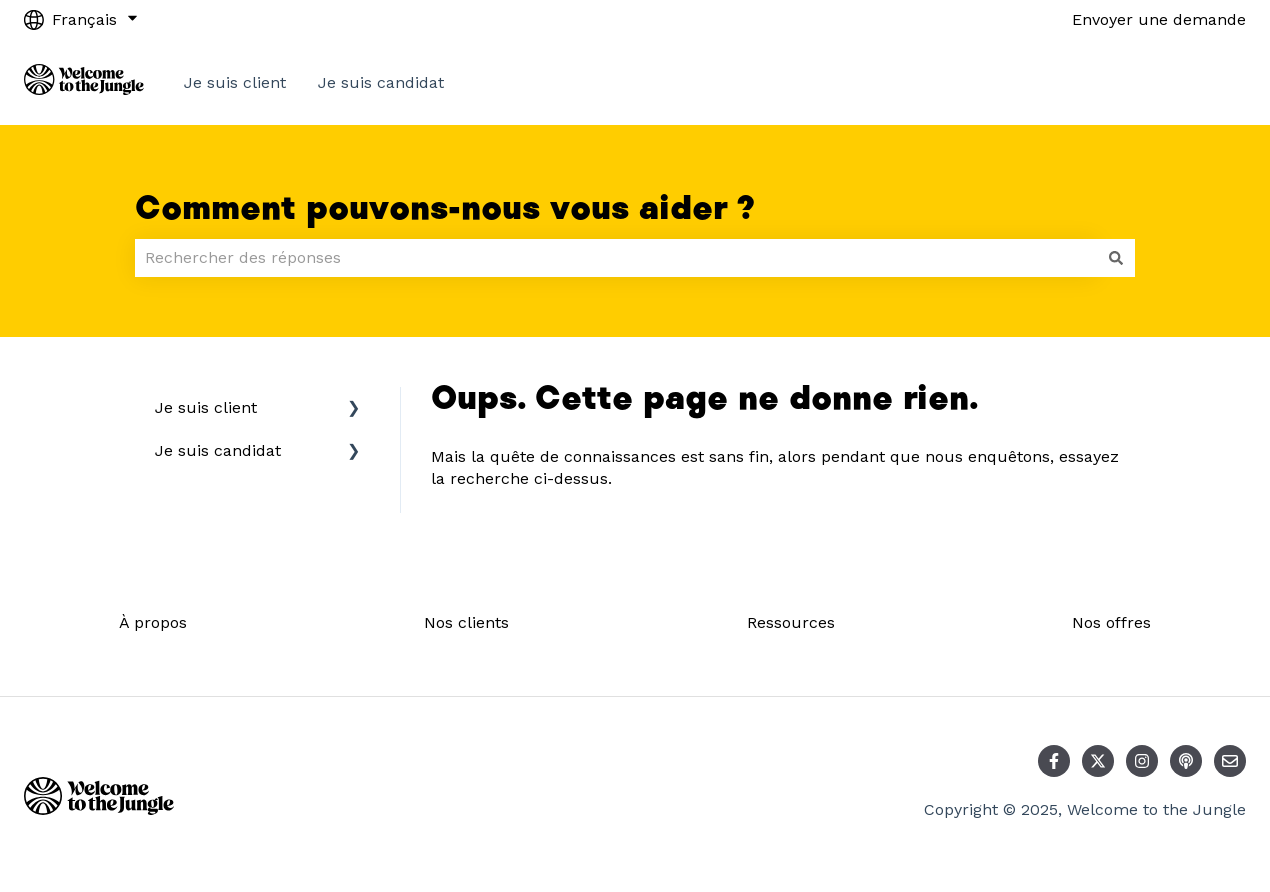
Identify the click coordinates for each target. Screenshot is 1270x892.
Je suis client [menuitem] (206, 407)
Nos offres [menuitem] (1111, 622)
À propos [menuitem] (153, 622)
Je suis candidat (381, 82)
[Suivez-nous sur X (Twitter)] (1098, 761)
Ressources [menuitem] (791, 622)
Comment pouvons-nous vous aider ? (445, 209)
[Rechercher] (1116, 258)
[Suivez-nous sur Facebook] (1054, 761)
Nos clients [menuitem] (466, 622)
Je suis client (235, 82)
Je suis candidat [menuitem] (218, 450)
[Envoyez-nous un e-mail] (1230, 761)
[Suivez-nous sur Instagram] (1142, 761)
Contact (1196, 82)
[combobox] (616, 258)
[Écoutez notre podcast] (1186, 761)
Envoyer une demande (1159, 19)
